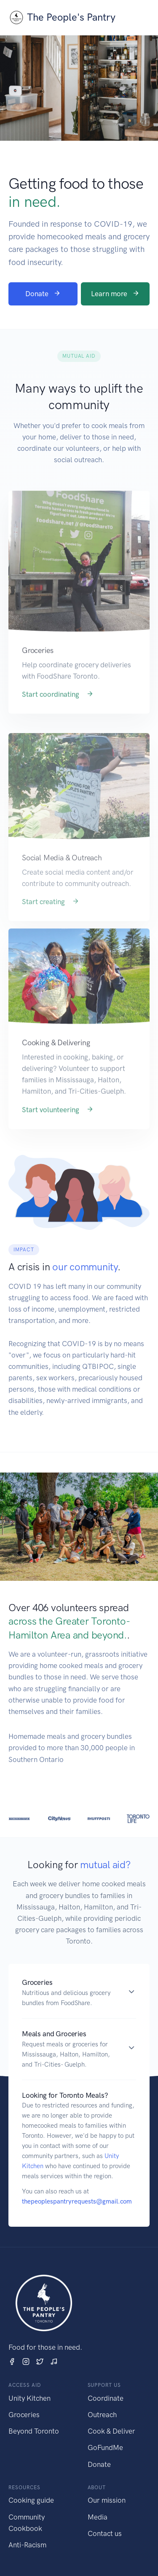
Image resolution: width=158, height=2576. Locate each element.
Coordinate (105, 2398)
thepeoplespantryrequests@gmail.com (77, 2201)
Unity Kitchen (29, 2398)
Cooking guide (31, 2500)
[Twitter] (39, 2361)
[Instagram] (25, 2361)
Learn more (115, 293)
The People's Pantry (61, 17)
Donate (43, 293)
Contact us (105, 2533)
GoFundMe (105, 2447)
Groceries (24, 2414)
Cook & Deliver (111, 2431)
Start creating (50, 920)
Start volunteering (58, 1123)
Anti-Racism (27, 2545)
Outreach (102, 2414)
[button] (79, 1992)
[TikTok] (53, 2361)
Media (97, 2517)
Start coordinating (58, 708)
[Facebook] (12, 2361)
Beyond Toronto (33, 2431)
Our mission (107, 2500)
